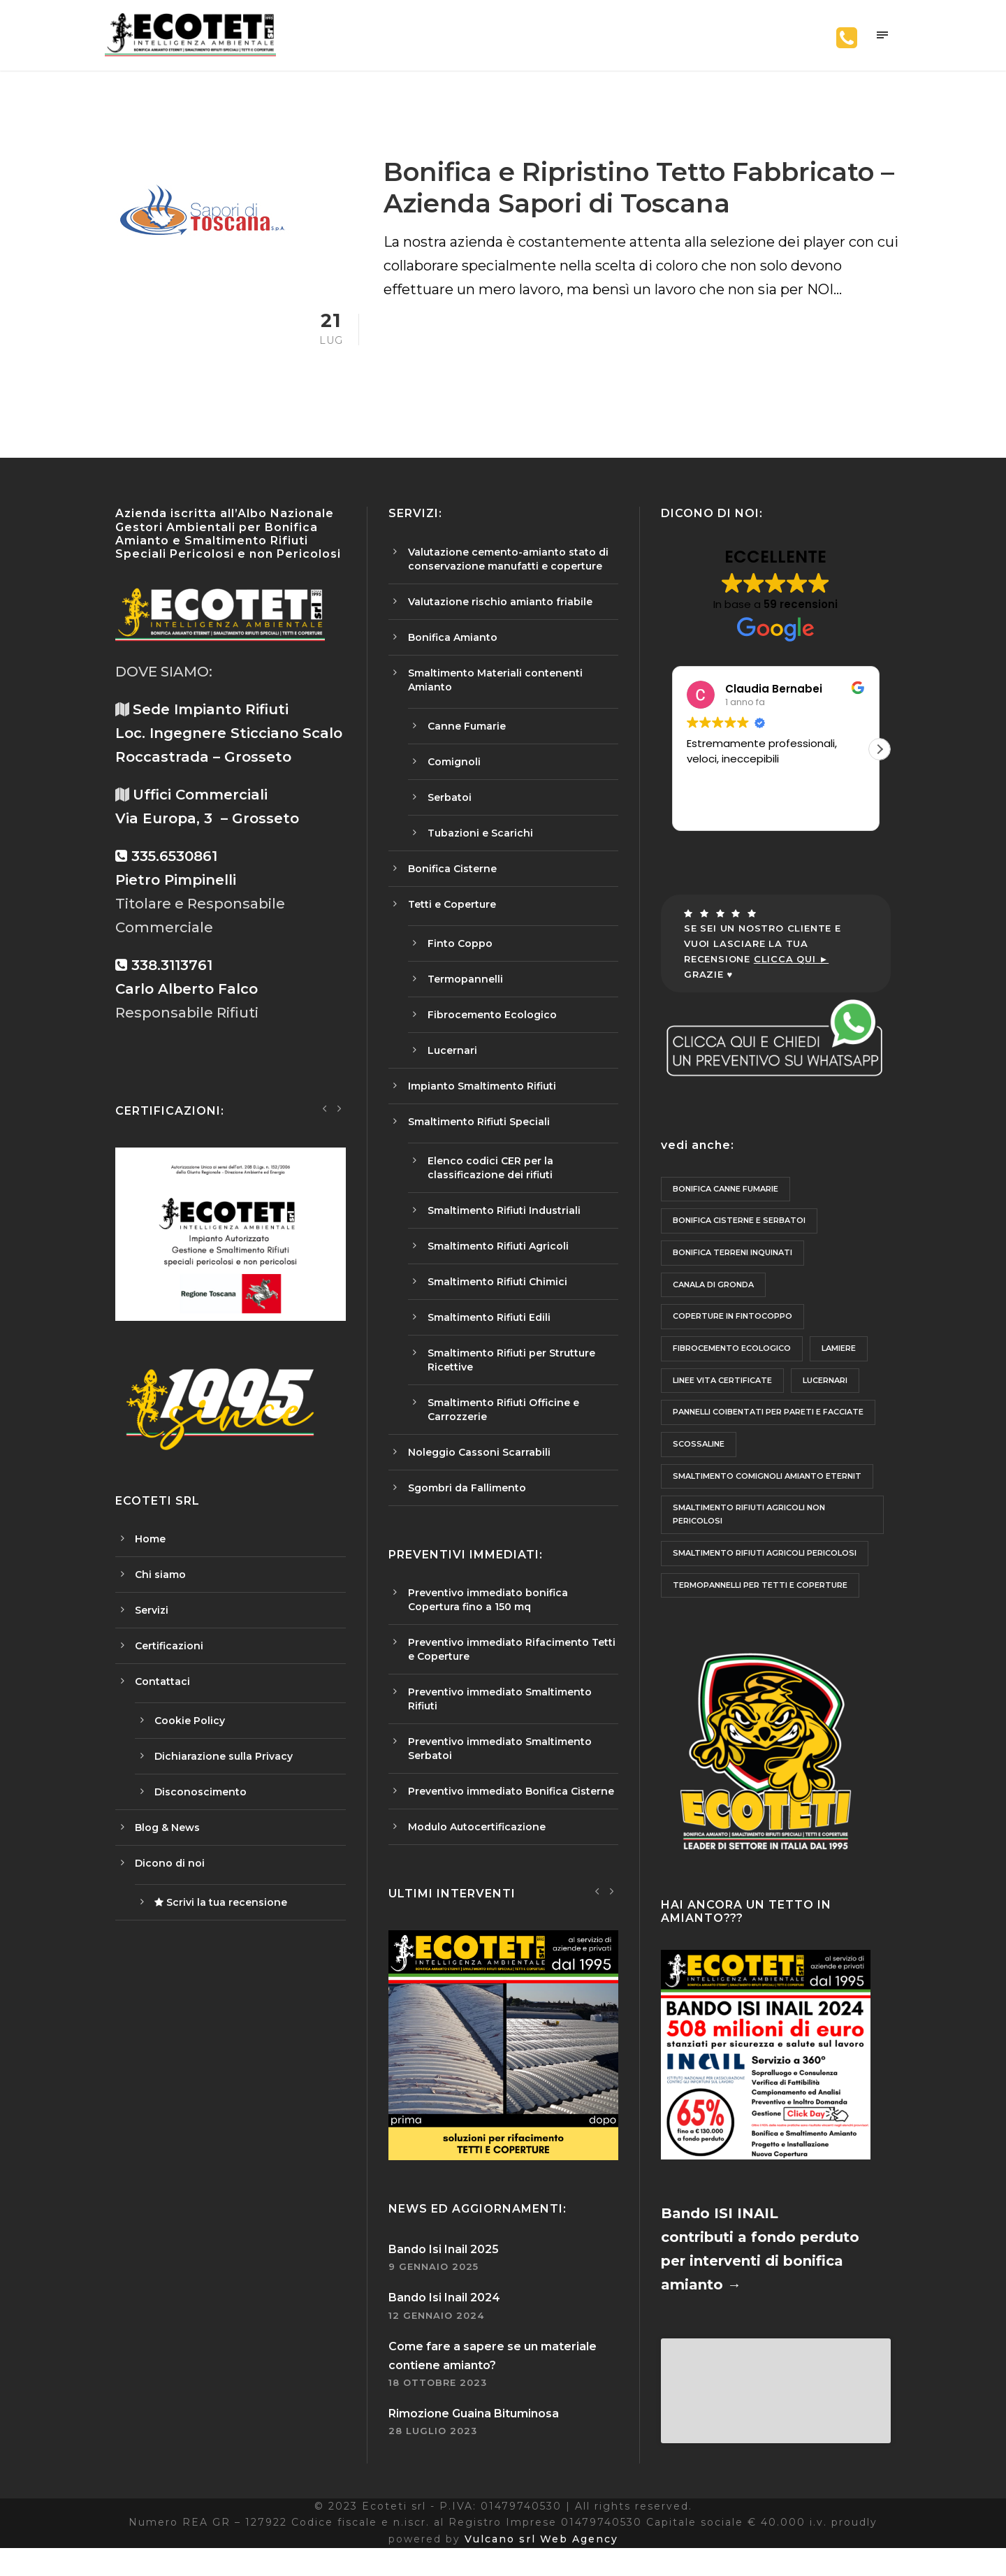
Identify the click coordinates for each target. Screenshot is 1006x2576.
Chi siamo (160, 1595)
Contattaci (162, 1702)
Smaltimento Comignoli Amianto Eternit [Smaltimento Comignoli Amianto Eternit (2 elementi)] (767, 1497)
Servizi (151, 1631)
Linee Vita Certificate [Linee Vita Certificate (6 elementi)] (722, 1401)
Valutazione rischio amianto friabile (500, 622)
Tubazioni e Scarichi (480, 854)
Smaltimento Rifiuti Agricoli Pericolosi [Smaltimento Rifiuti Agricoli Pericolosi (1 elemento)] (764, 1574)
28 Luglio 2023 (432, 2452)
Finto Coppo (460, 964)
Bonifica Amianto (452, 658)
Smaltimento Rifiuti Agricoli (498, 1267)
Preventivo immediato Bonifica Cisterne (511, 1812)
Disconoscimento (200, 1813)
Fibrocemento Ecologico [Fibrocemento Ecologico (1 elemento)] (732, 1370)
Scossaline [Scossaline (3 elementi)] (698, 1465)
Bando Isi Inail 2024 (444, 2319)
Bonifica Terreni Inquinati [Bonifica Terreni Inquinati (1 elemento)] (732, 1273)
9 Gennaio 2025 (433, 2288)
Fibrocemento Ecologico (492, 1035)
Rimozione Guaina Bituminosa (473, 2435)
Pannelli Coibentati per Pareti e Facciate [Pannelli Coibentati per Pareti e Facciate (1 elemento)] (768, 1433)
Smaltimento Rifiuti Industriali (504, 1231)
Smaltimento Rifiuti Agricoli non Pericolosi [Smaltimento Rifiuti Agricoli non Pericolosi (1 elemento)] (749, 1535)
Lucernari (452, 1071)
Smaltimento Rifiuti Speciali (479, 1142)
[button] (879, 770)
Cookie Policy (189, 1741)
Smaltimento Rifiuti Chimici (497, 1302)
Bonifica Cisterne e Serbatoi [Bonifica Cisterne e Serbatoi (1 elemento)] (739, 1242)
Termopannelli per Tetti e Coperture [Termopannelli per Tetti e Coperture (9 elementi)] (760, 1606)
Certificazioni (169, 1666)
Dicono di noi (170, 1884)
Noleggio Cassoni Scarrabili (479, 1473)
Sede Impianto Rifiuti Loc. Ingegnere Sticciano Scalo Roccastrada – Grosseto (228, 755)
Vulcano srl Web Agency (541, 2567)
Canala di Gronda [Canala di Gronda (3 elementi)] (713, 1305)
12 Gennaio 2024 (436, 2336)
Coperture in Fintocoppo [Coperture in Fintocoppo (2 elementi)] (732, 1338)
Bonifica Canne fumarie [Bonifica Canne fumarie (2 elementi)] (725, 1210)
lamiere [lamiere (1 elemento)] (839, 1370)
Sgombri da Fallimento (467, 1509)
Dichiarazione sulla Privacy (223, 1777)
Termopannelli (465, 1000)
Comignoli (454, 782)
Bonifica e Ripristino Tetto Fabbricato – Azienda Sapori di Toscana (639, 209)
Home (150, 1560)
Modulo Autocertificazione (477, 1847)
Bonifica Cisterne (452, 889)
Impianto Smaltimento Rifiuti (482, 1107)
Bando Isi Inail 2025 (443, 2271)
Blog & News (167, 1848)
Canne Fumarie (467, 747)
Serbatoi (450, 818)
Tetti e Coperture (452, 925)
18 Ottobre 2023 (437, 2404)
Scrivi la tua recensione (220, 1923)
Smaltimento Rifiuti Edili (489, 1338)
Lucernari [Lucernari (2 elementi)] (825, 1401)
